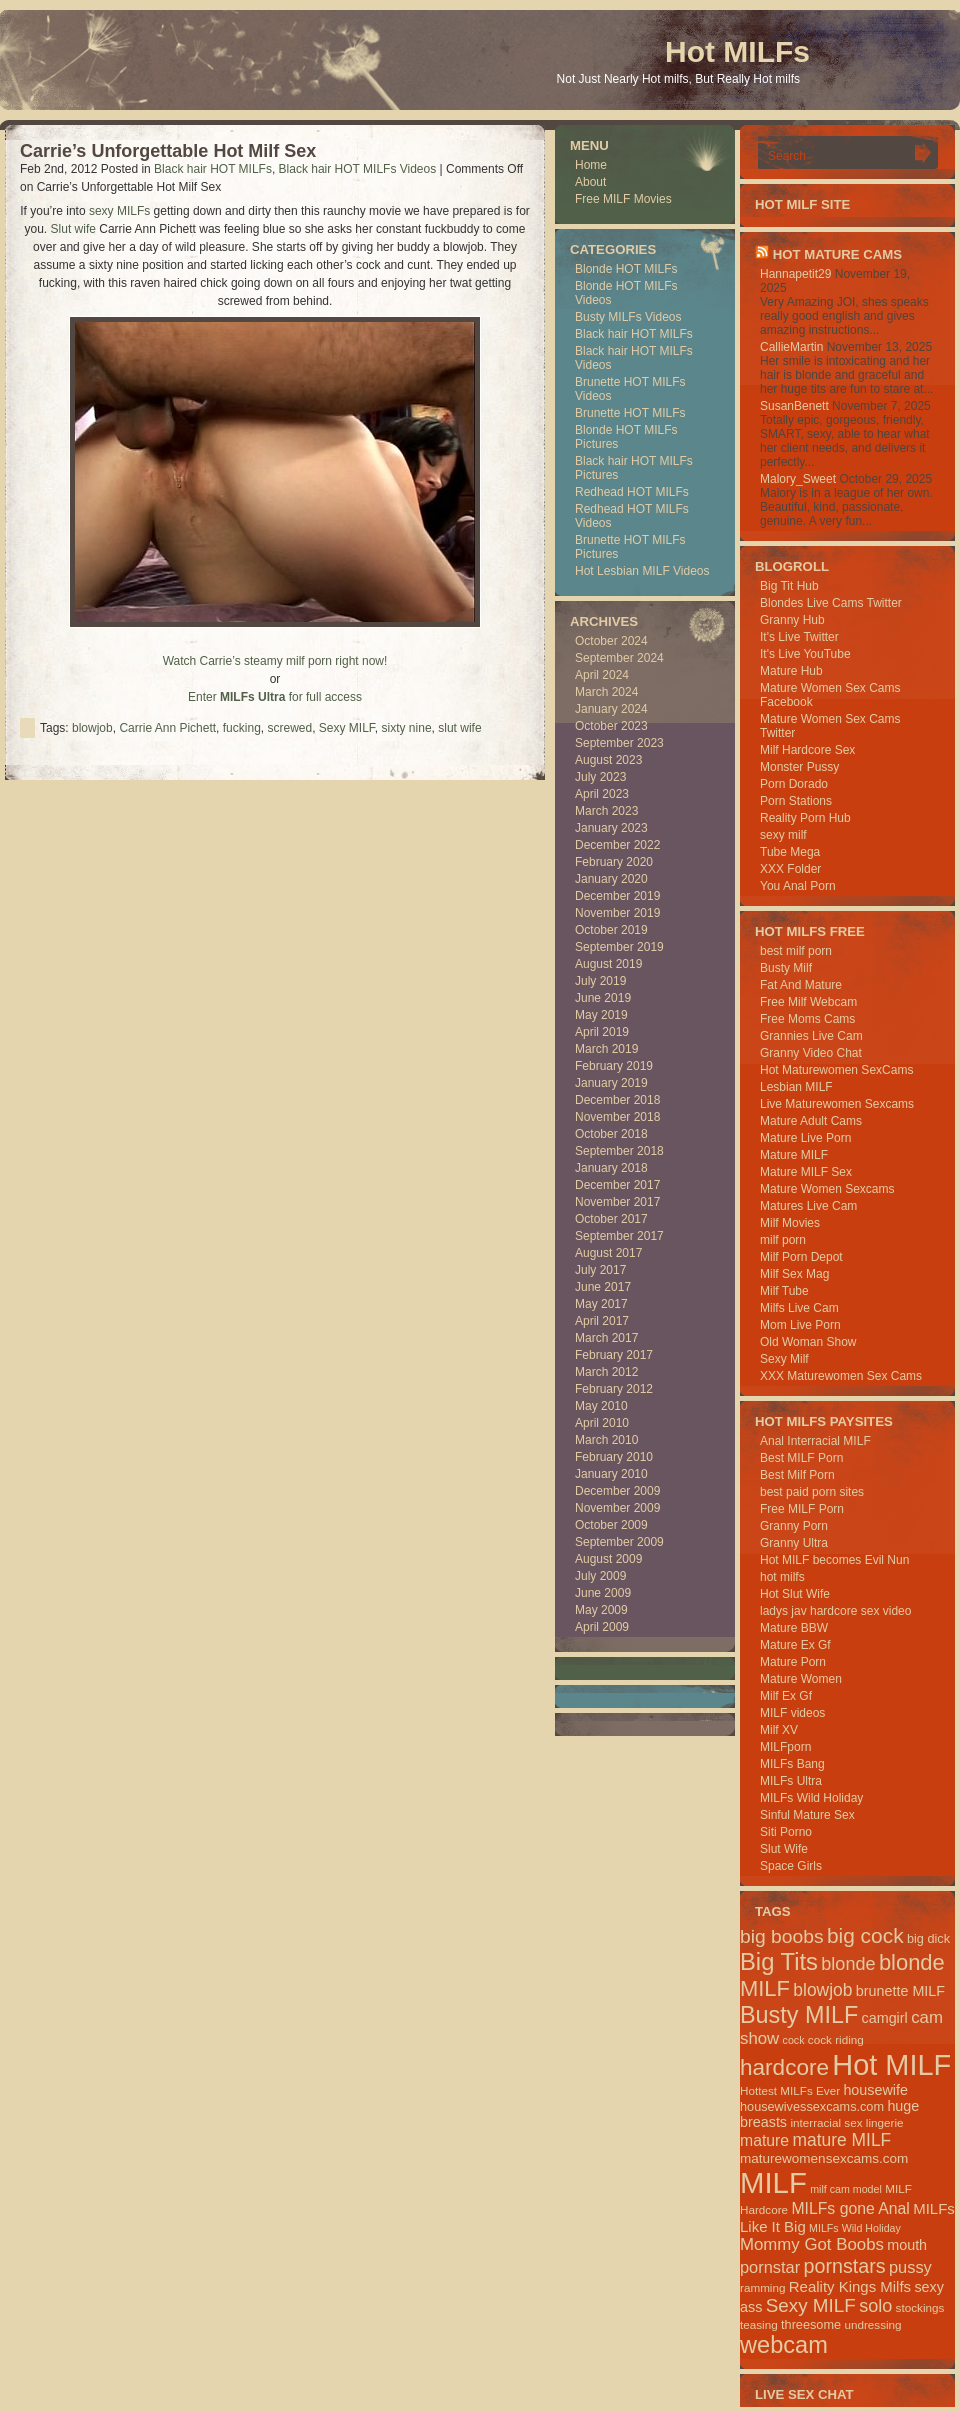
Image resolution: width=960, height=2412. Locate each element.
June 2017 (603, 1287)
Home (591, 165)
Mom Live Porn (800, 1325)
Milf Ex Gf (786, 1696)
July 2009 (600, 1576)
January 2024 (611, 709)
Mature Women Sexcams (827, 1189)
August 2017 (608, 1253)
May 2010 (601, 1406)
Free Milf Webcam (808, 1002)
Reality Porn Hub (805, 818)
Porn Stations (796, 801)
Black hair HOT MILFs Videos (358, 169)
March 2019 (606, 1049)
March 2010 (606, 1440)
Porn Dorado (794, 784)
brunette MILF (900, 1991)
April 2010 (602, 1423)
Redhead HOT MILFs (632, 492)
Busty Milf (786, 968)
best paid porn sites (812, 1492)
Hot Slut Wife (795, 1594)
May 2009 (601, 1610)
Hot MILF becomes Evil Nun (834, 1560)
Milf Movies (790, 1223)
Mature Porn (793, 1662)
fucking (242, 728)
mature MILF (841, 2140)
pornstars (845, 2266)
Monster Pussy (799, 767)
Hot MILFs (737, 51)
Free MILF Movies (623, 199)
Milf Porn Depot (801, 1257)
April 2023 (602, 794)
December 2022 (617, 845)
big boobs (782, 1936)
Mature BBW (794, 1628)
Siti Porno (786, 1832)
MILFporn (785, 1747)
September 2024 (619, 658)
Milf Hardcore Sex (807, 750)
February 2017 (614, 1355)
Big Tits (779, 1961)
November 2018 (617, 1117)
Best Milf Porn (797, 1475)
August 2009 (608, 1559)
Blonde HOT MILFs (626, 269)
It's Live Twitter (799, 637)
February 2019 (614, 1066)
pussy (910, 2267)
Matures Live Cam (808, 1206)
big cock (865, 1935)
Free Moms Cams (807, 1019)
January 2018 (611, 1168)
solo (875, 2306)
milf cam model (846, 2189)
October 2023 (611, 726)
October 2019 (611, 930)
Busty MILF (799, 2015)
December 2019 (617, 896)
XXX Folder (790, 869)
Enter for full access (275, 697)
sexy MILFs (119, 211)
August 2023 (608, 760)
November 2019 (617, 913)
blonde (848, 1964)
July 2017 (600, 1270)
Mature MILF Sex (806, 1172)
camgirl (885, 2018)
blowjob (92, 728)
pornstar (770, 2267)
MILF (773, 2182)
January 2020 (611, 879)
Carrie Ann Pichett (167, 728)
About (590, 182)
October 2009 (611, 1525)
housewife (875, 2090)
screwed (289, 728)
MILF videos (792, 1713)
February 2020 (614, 862)
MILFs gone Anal (850, 2208)
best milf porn (796, 951)
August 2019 (608, 964)
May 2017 (601, 1304)
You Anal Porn (798, 886)
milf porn (783, 1240)
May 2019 (601, 1015)
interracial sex (826, 2122)
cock (794, 2040)
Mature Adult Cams (811, 1121)
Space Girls (791, 1866)
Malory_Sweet (798, 479)
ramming (762, 2287)
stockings (920, 2307)
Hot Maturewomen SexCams (836, 1070)
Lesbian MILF (796, 1087)
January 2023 (611, 828)
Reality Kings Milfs (850, 2286)
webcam (784, 2345)
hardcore (784, 2067)
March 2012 (606, 1372)
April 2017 (602, 1321)
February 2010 (614, 1457)
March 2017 (606, 1338)
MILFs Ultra (791, 1781)
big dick (928, 1938)
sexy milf (783, 835)
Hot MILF (891, 2065)
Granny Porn (794, 1526)
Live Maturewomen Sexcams (837, 1104)
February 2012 (614, 1389)
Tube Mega (790, 852)
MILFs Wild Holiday (811, 1798)
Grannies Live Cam (811, 1036)
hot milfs (782, 1577)
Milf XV (779, 1730)
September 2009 (619, 1542)
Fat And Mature (801, 985)
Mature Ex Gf (795, 1645)
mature (764, 2140)
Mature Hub (791, 671)
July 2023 (600, 777)
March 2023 (606, 811)
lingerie (885, 2122)
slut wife (459, 728)
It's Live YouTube (805, 654)
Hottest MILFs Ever (790, 2090)
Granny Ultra (794, 1543)
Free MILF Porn (802, 1509)
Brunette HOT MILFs (630, 413)
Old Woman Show (808, 1342)
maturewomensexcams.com (824, 2158)
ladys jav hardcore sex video (835, 1611)
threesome (811, 2324)
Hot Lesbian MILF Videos (642, 571)
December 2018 (617, 1100)
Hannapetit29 (795, 274)
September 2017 (619, 1236)
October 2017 (611, 1219)
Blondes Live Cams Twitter (831, 603)
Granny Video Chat (811, 1053)
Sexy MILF (347, 728)
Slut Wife (784, 1849)
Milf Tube (784, 1291)
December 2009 (617, 1491)
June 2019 (603, 998)
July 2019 (600, 981)
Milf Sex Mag (794, 1274)
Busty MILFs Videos (628, 317)
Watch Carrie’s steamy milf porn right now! (275, 661)
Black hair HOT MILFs (213, 169)
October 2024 (611, 641)
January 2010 (611, 1474)
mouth (907, 2245)
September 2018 (619, 1151)
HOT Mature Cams (837, 254)
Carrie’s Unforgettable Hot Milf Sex (168, 151)
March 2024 (606, 692)
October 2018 (611, 1134)
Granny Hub (792, 620)
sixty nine (407, 728)
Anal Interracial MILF (815, 1441)
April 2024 (602, 675)
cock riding (836, 2039)
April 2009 (602, 1627)
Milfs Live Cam (799, 1308)
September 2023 (619, 743)
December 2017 (617, 1185)
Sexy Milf (784, 1359)
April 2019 (602, 1032)
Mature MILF (794, 1155)
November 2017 (617, 1202)
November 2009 (617, 1508)
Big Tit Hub (789, 586)
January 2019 (611, 1083)
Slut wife (73, 229)
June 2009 (603, 1593)
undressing (872, 2324)
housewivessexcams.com (812, 2106)
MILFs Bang (792, 1764)
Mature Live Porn (805, 1138)
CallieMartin (791, 347)
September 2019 (619, 947)
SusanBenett (794, 406)
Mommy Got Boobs (812, 2244)
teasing (759, 2324)
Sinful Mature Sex (807, 1815)
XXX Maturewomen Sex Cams (841, 1376)
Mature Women (801, 1679)
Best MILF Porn (801, 1458)
